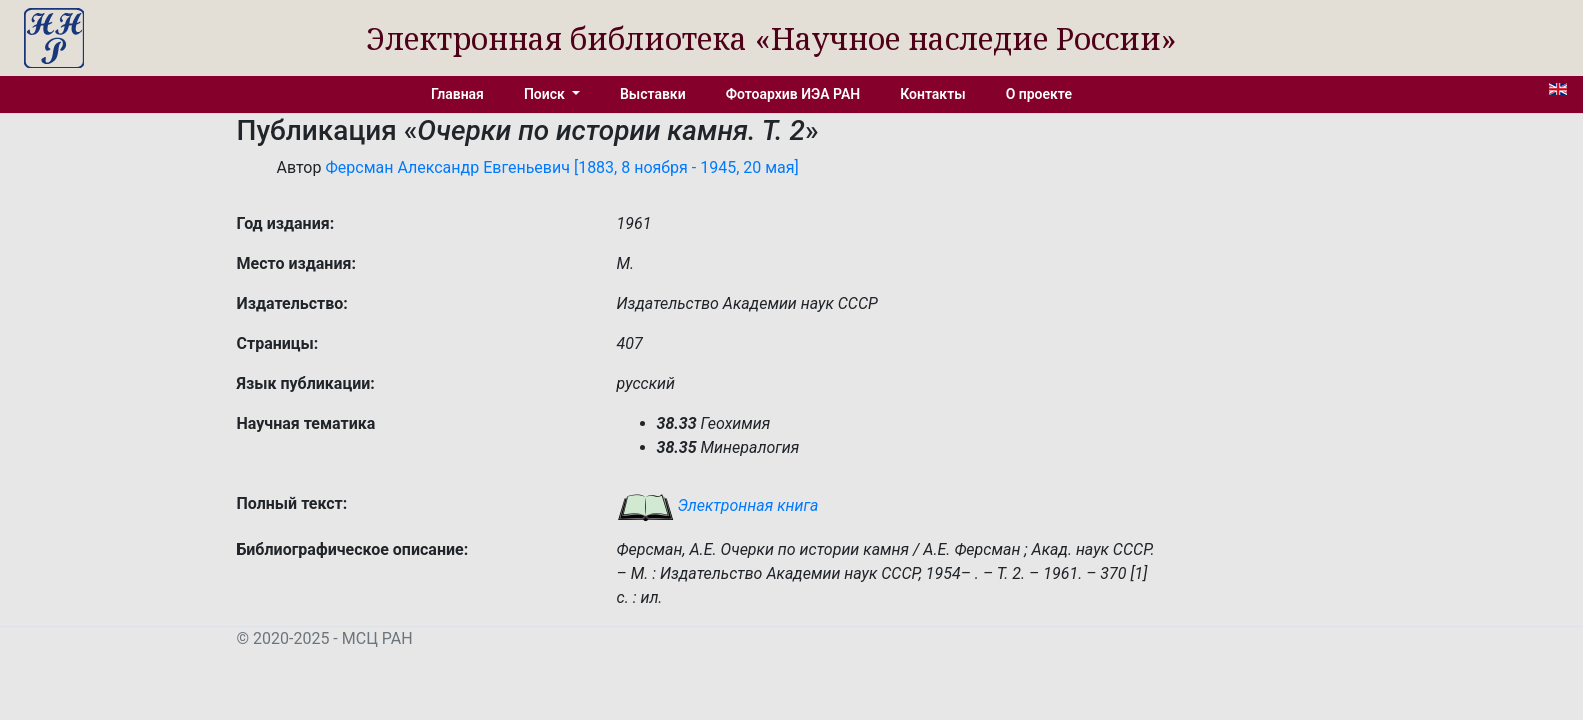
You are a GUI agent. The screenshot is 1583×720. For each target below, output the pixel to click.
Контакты (932, 94)
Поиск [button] (546, 94)
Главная (457, 94)
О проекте (1039, 94)
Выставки (653, 94)
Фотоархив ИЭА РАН (793, 94)
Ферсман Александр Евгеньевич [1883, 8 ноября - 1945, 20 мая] (561, 167)
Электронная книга (718, 505)
